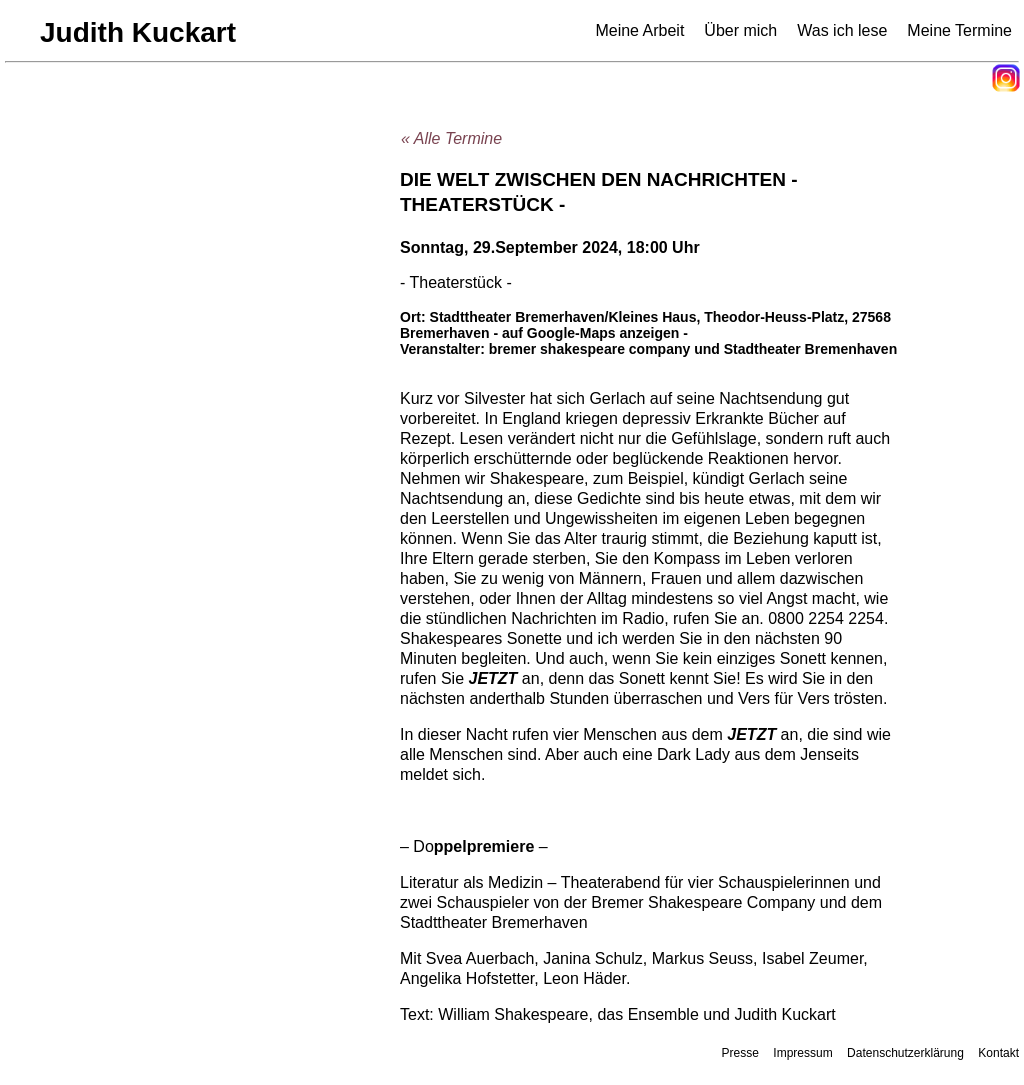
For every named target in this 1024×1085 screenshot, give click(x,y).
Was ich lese (842, 30)
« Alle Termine (451, 138)
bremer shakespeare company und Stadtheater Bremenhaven (693, 349)
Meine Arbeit (639, 30)
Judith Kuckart (138, 32)
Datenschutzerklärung (905, 1053)
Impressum (802, 1053)
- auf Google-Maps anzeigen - (590, 333)
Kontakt (998, 1053)
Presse (740, 1053)
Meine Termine (959, 30)
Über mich (740, 30)
